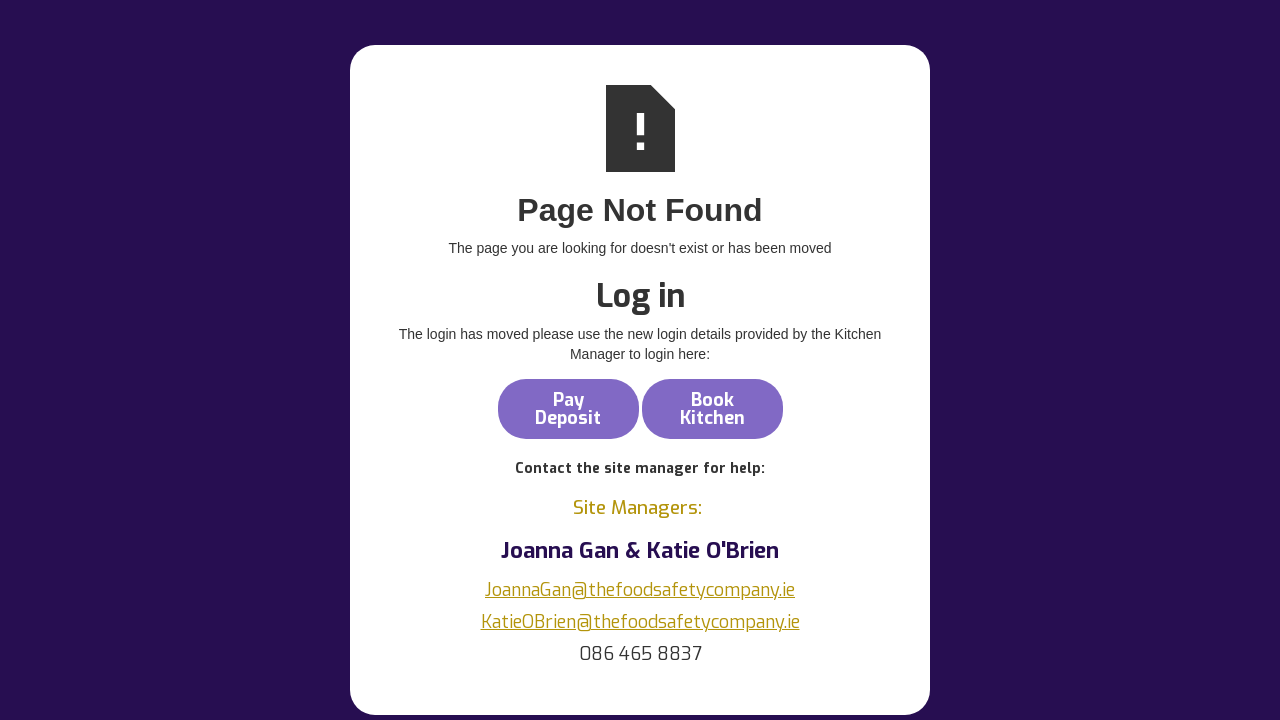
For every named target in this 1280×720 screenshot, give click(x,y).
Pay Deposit (568, 409)
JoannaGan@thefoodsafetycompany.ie (640, 590)
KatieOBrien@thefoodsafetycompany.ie (640, 622)
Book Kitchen (712, 409)
